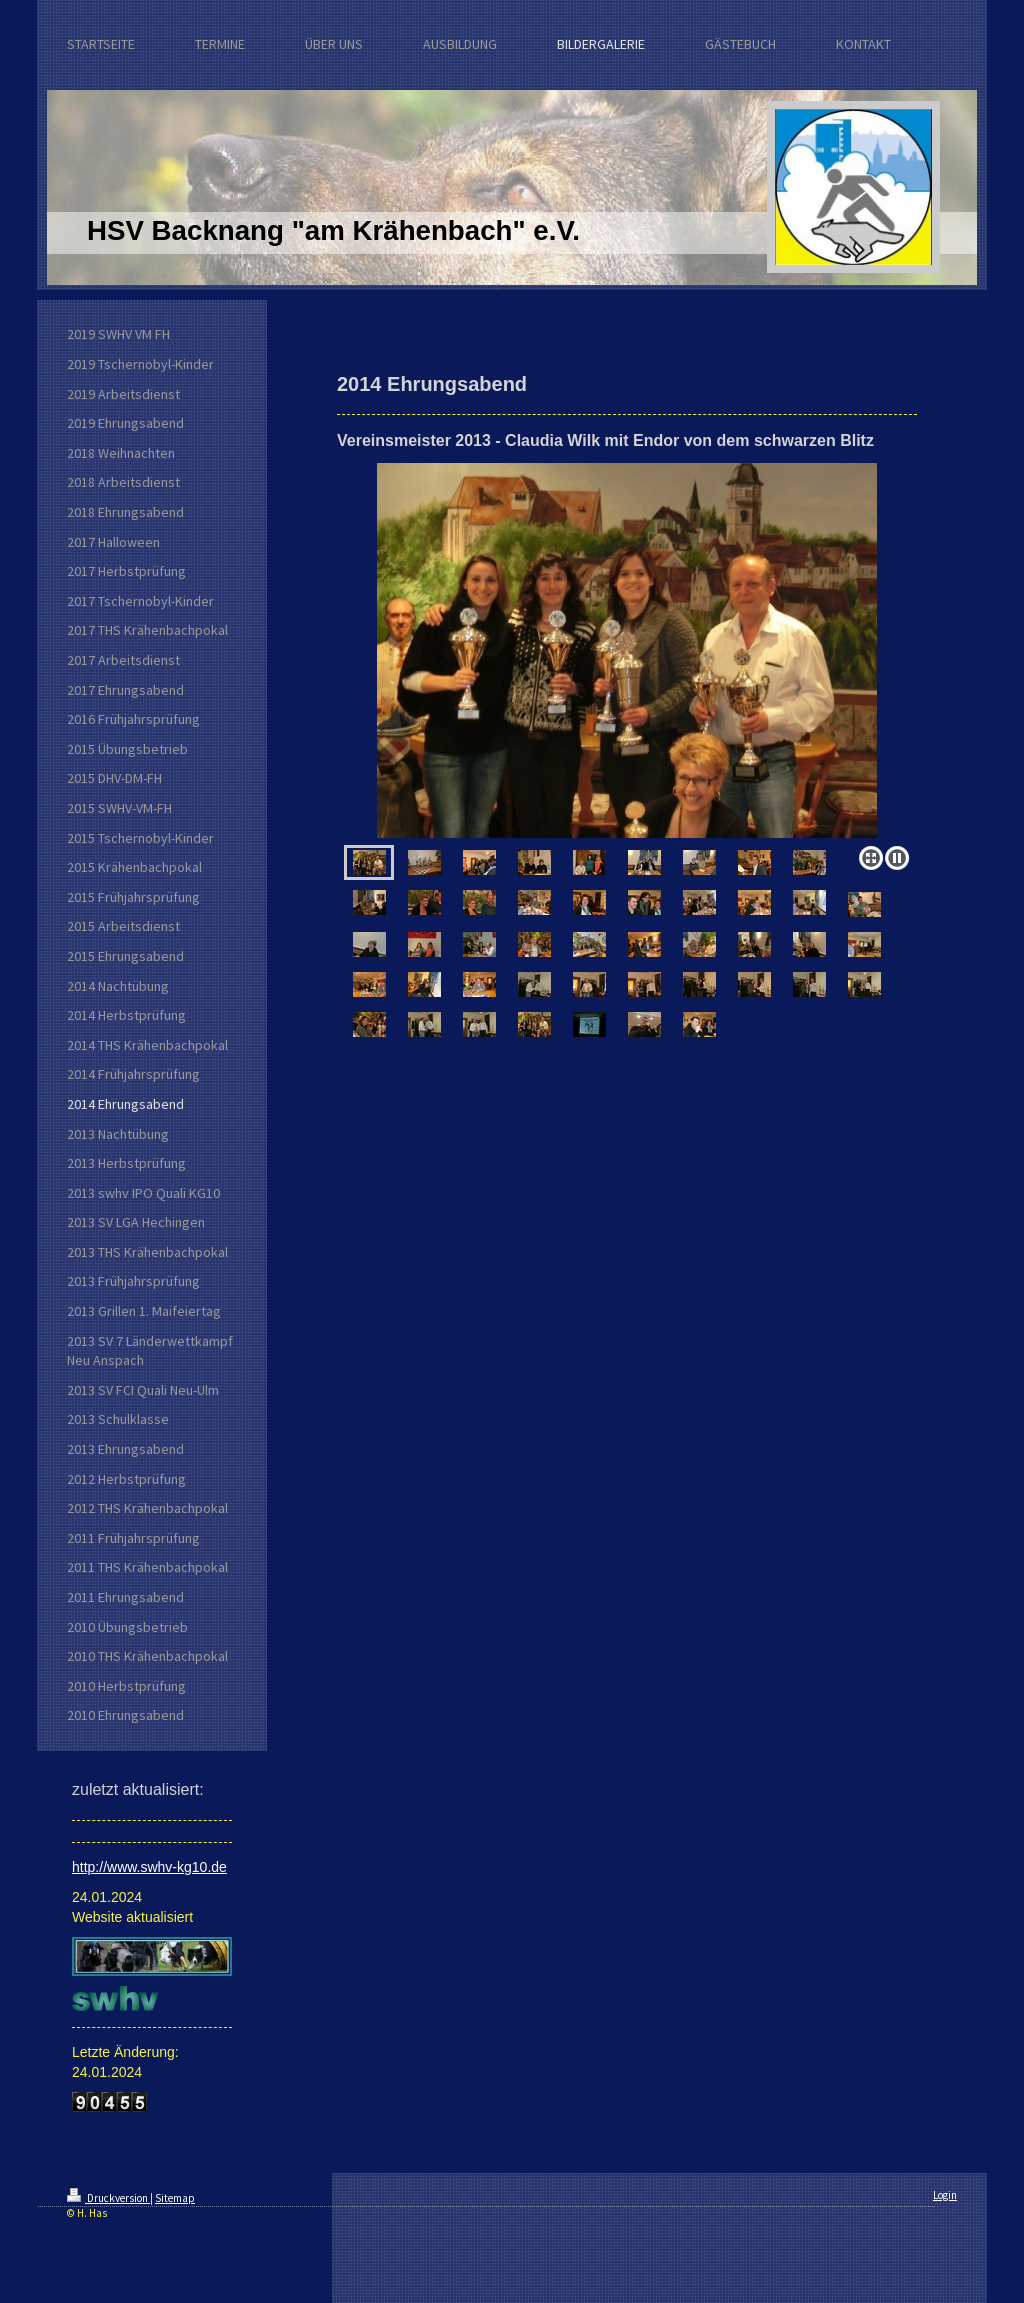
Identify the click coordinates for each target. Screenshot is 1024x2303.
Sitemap (175, 2198)
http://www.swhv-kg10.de (149, 1867)
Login (945, 2195)
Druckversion (108, 2198)
